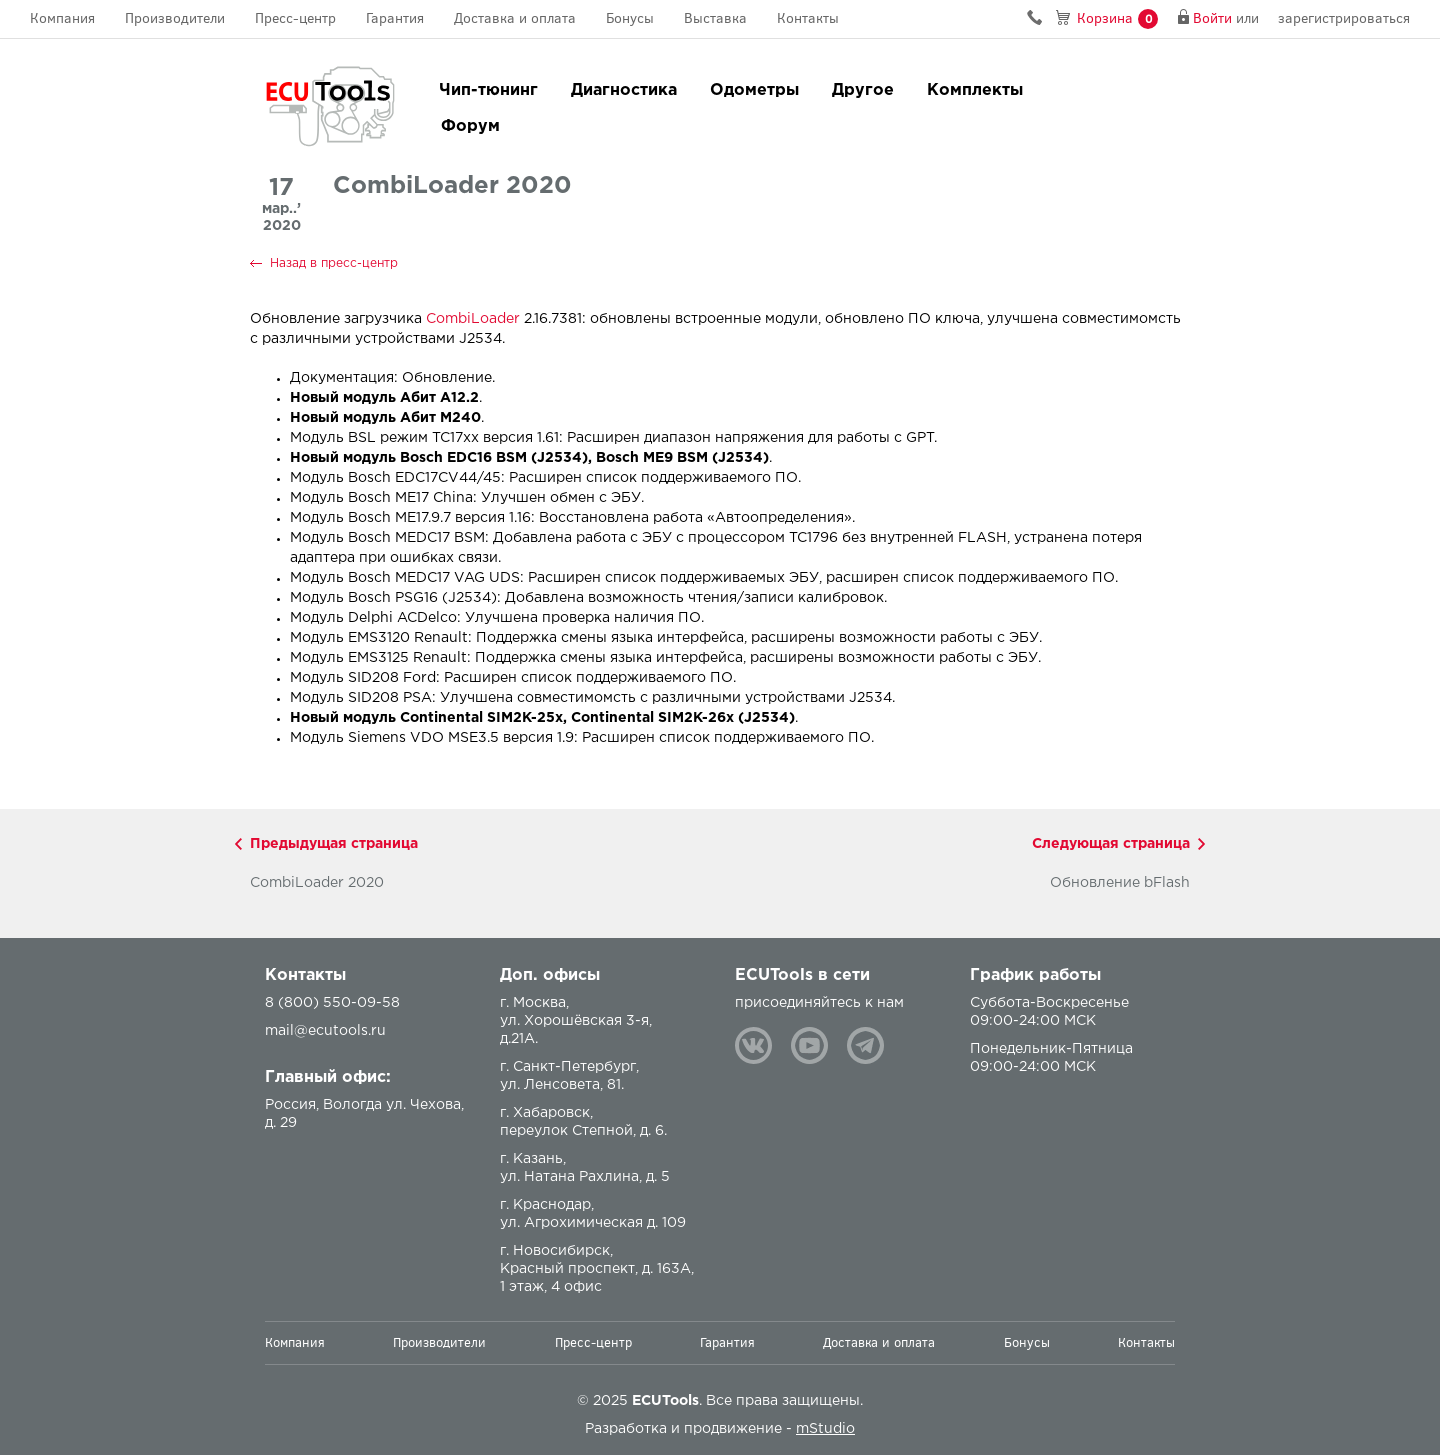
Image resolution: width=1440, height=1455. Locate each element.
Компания (62, 18)
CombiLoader (473, 319)
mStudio (825, 1429)
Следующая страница (1111, 844)
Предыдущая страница (334, 844)
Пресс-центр (295, 18)
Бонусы (630, 18)
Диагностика (624, 90)
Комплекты (975, 90)
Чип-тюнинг (488, 90)
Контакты (808, 18)
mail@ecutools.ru (325, 1031)
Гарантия (395, 18)
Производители (175, 18)
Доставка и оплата (515, 18)
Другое (863, 90)
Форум (470, 126)
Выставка (715, 18)
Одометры (754, 90)
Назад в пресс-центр (334, 263)
